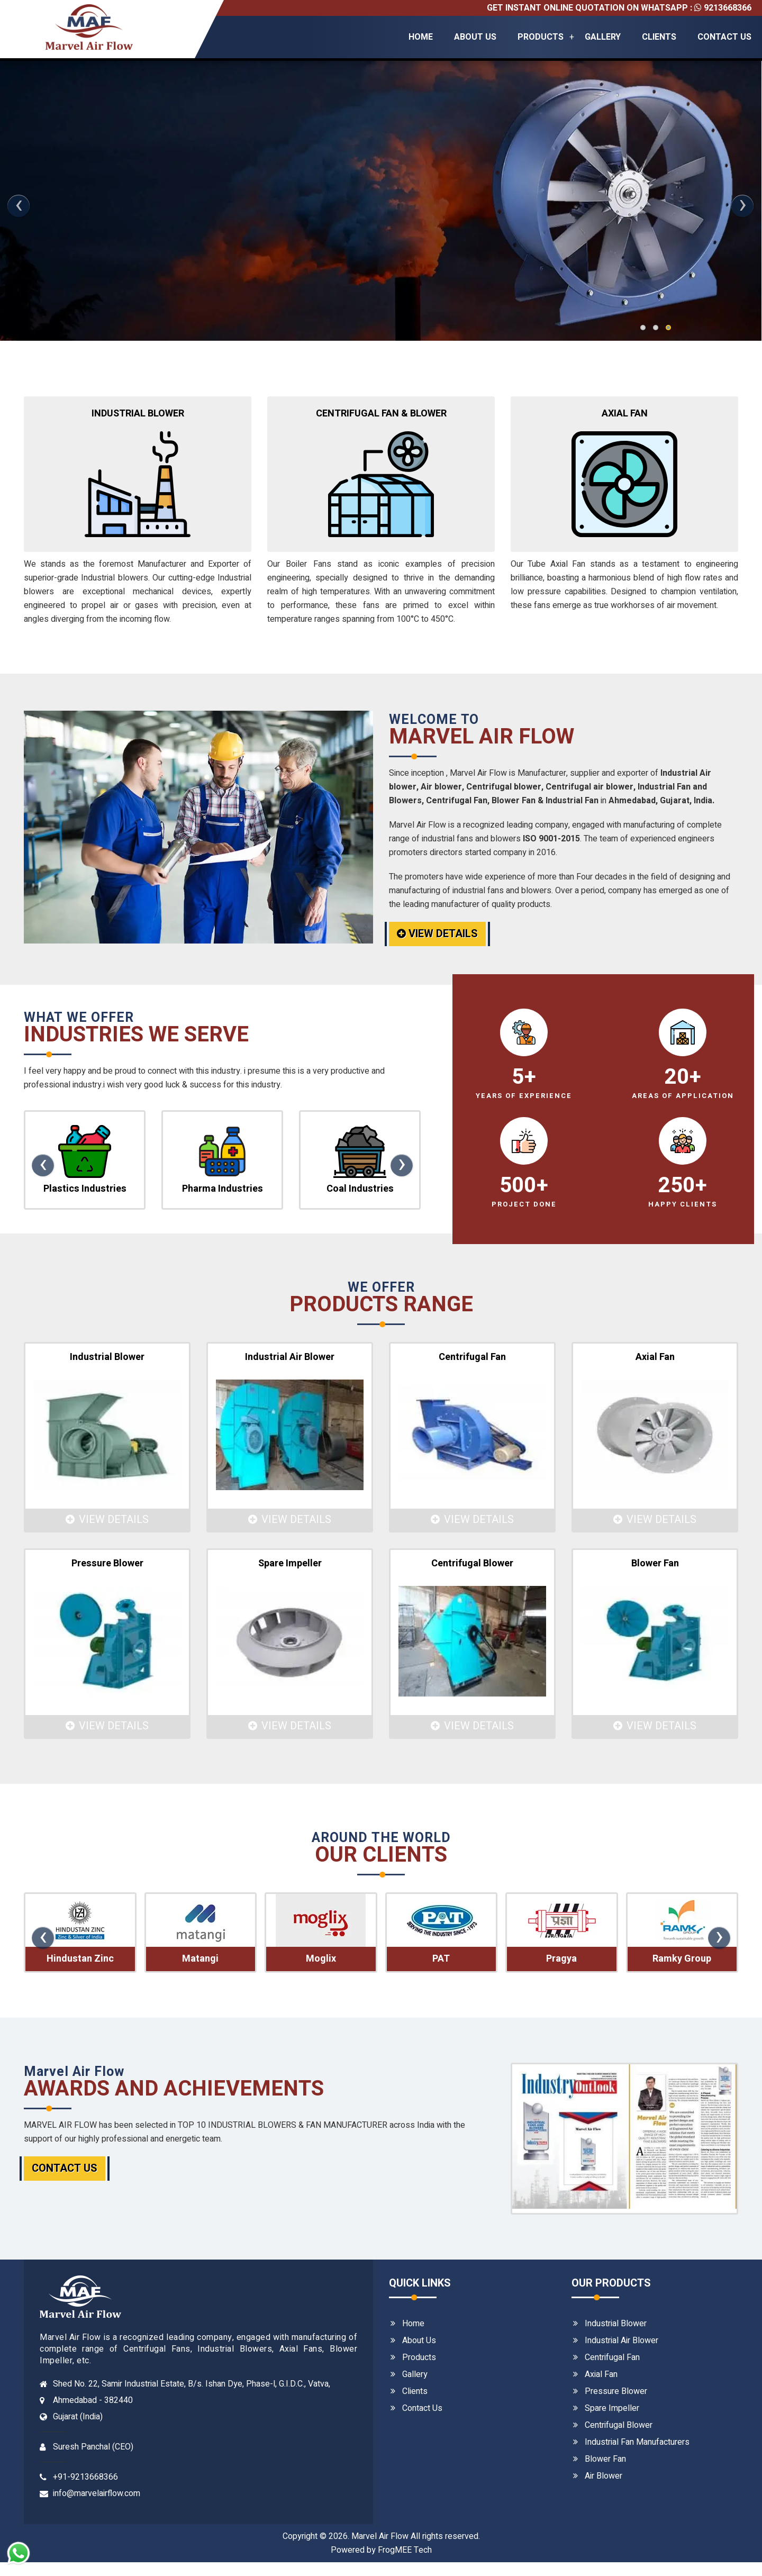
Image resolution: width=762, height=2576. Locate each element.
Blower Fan (605, 2459)
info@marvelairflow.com (96, 2493)
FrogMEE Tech (405, 2550)
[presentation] (18, 206)
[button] (643, 327)
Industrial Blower (616, 2323)
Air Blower (603, 2476)
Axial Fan (601, 2374)
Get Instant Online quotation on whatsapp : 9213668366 (619, 8)
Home (421, 37)
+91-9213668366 (85, 2477)
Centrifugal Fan (612, 2357)
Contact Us (724, 37)
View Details (437, 933)
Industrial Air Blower (621, 2340)
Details (110, 280)
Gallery (603, 37)
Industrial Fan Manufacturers (637, 2442)
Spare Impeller (612, 2408)
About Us (475, 37)
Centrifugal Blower (618, 2425)
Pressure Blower (616, 2391)
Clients (659, 37)
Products (541, 37)
